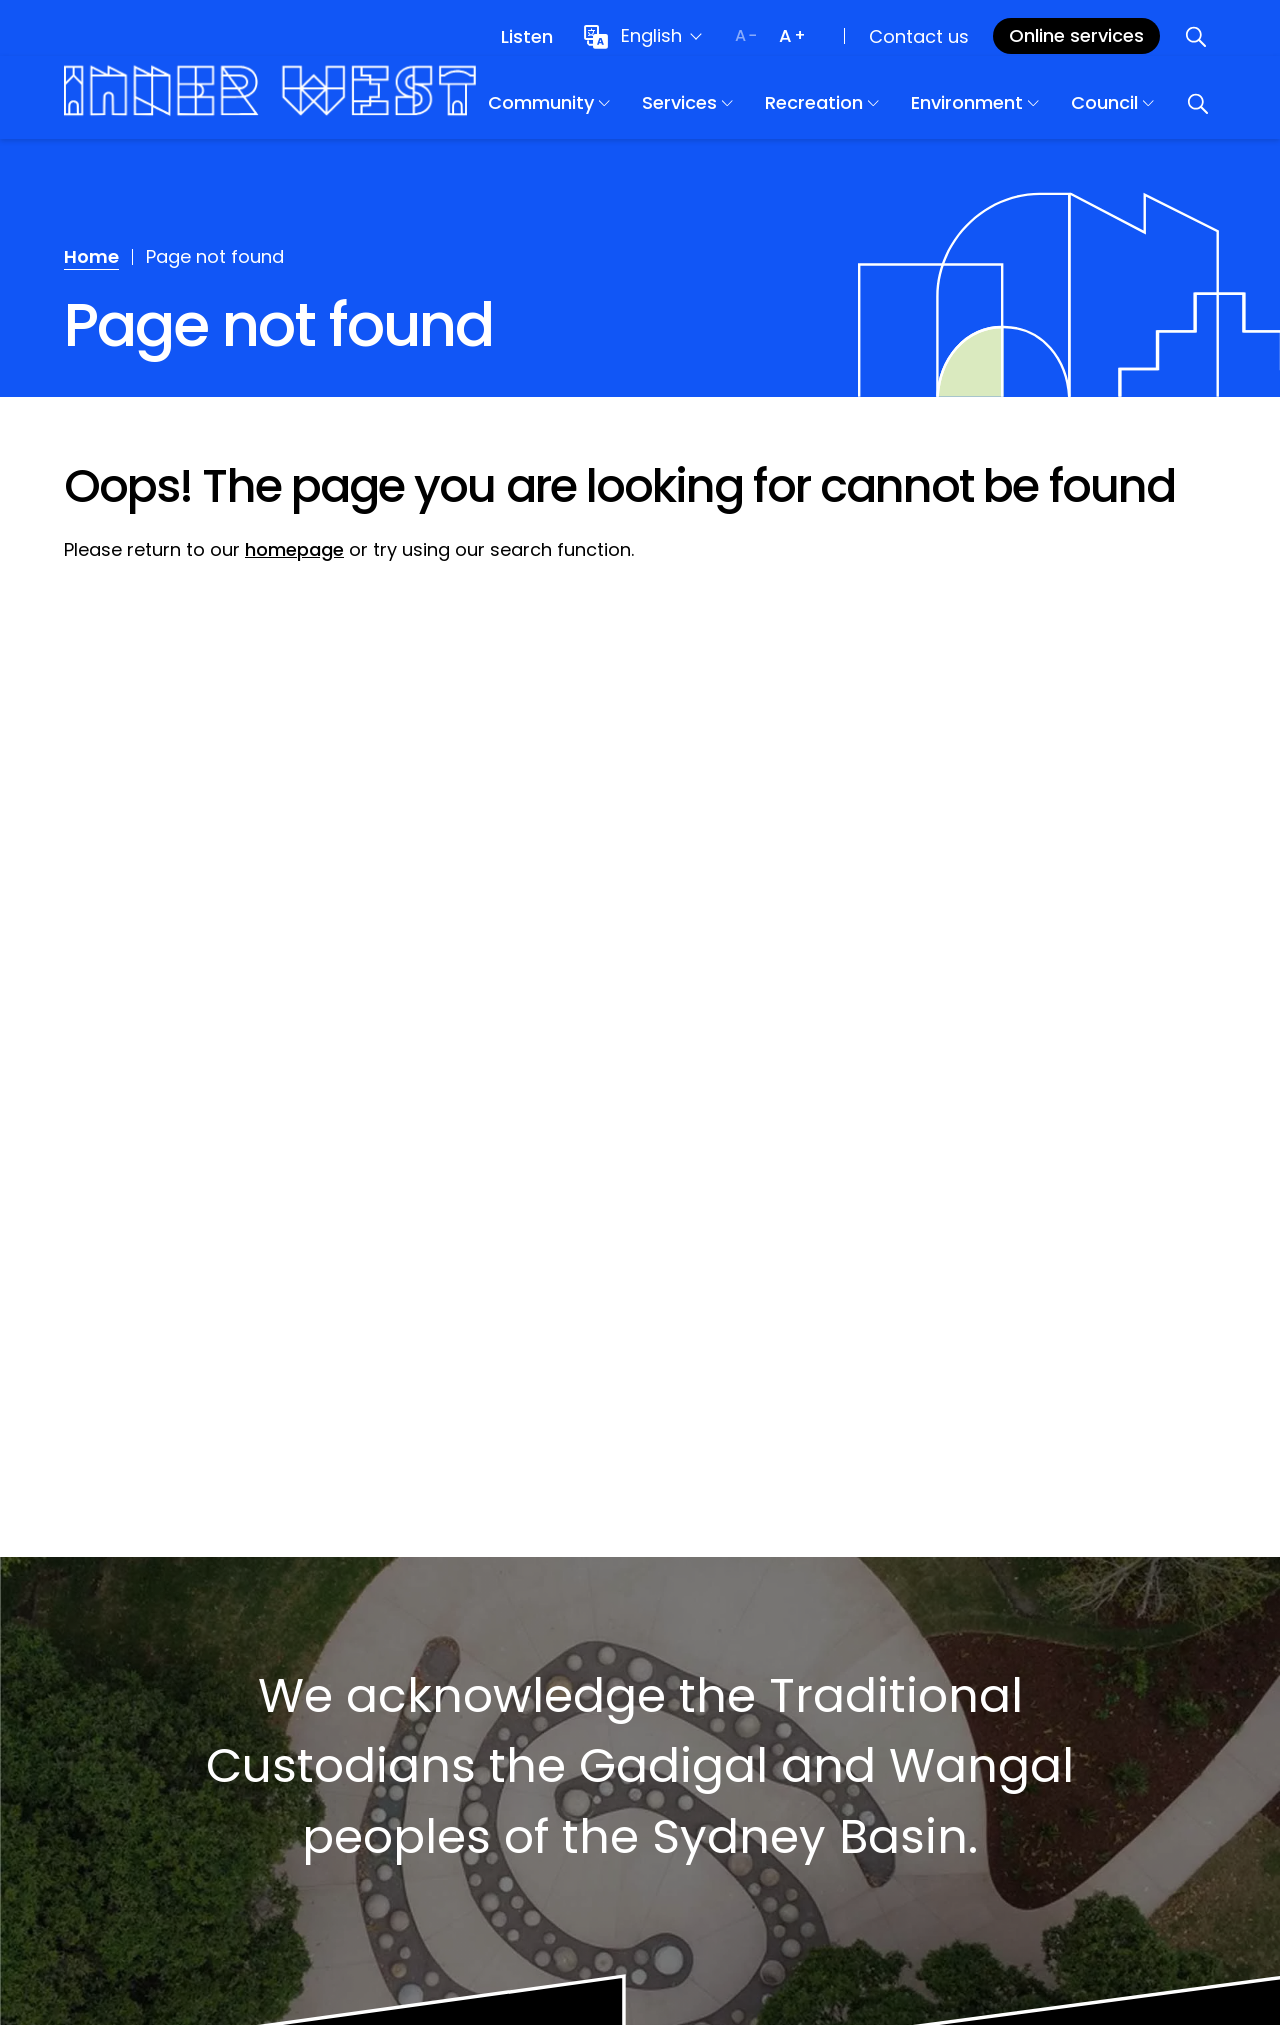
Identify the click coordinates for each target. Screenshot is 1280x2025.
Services (741, 110)
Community (603, 110)
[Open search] (1196, 36)
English (651, 35)
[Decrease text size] (746, 36)
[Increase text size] (792, 36)
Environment (1029, 110)
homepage (294, 549)
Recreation (876, 110)
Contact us (919, 36)
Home (91, 256)
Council (1166, 110)
